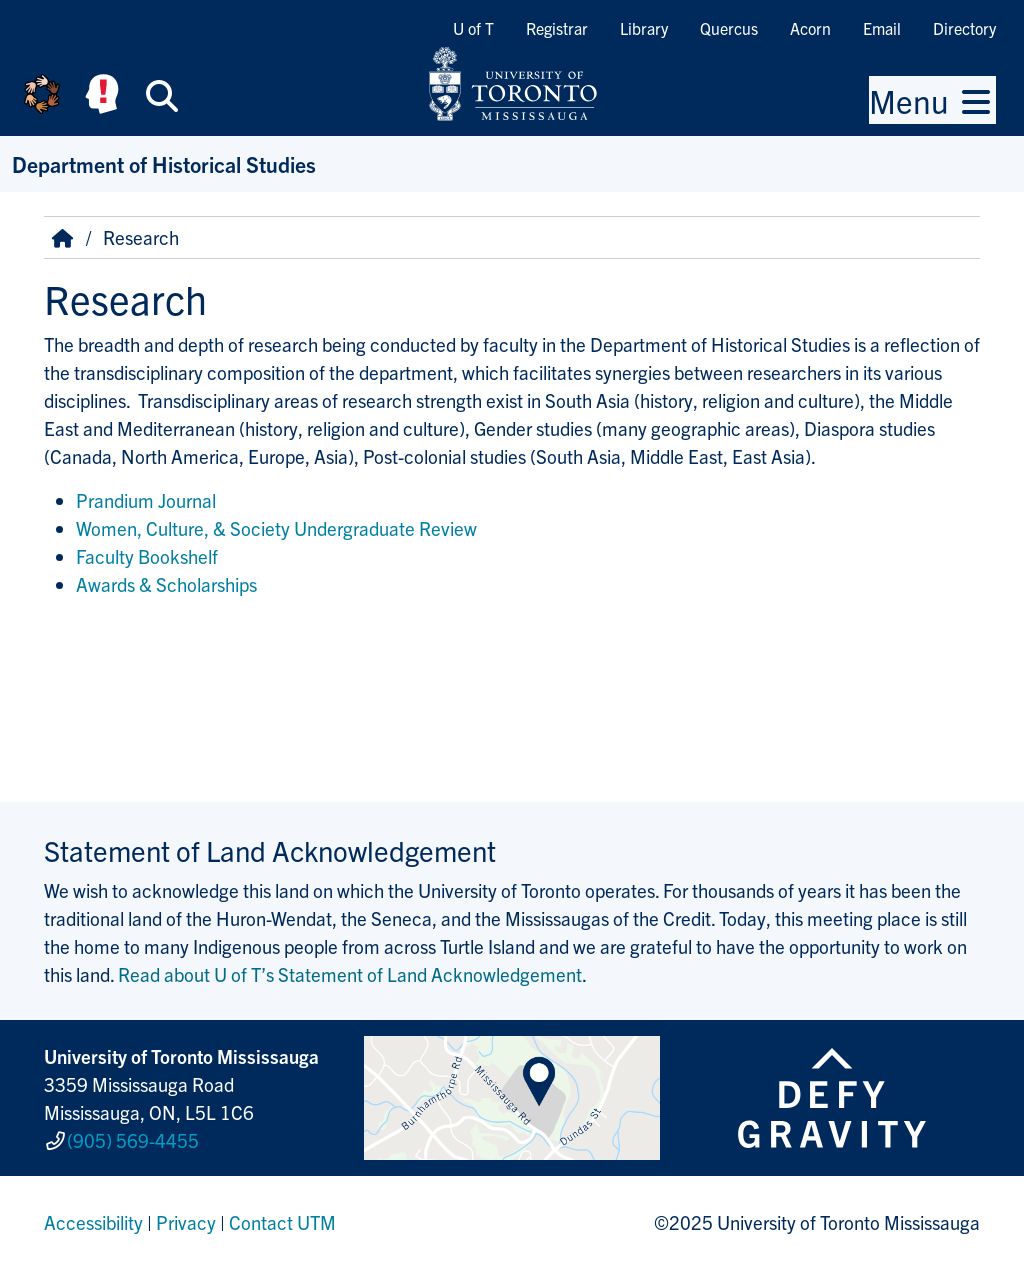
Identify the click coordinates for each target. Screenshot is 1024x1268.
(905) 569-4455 (133, 1140)
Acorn (810, 28)
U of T (473, 28)
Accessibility (93, 1222)
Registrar (557, 28)
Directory (964, 28)
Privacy (186, 1222)
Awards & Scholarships (166, 584)
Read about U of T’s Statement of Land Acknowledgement (350, 974)
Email (882, 28)
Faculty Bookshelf (147, 556)
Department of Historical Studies (164, 163)
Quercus (729, 28)
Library (644, 28)
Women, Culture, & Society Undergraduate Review (276, 528)
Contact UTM (282, 1222)
